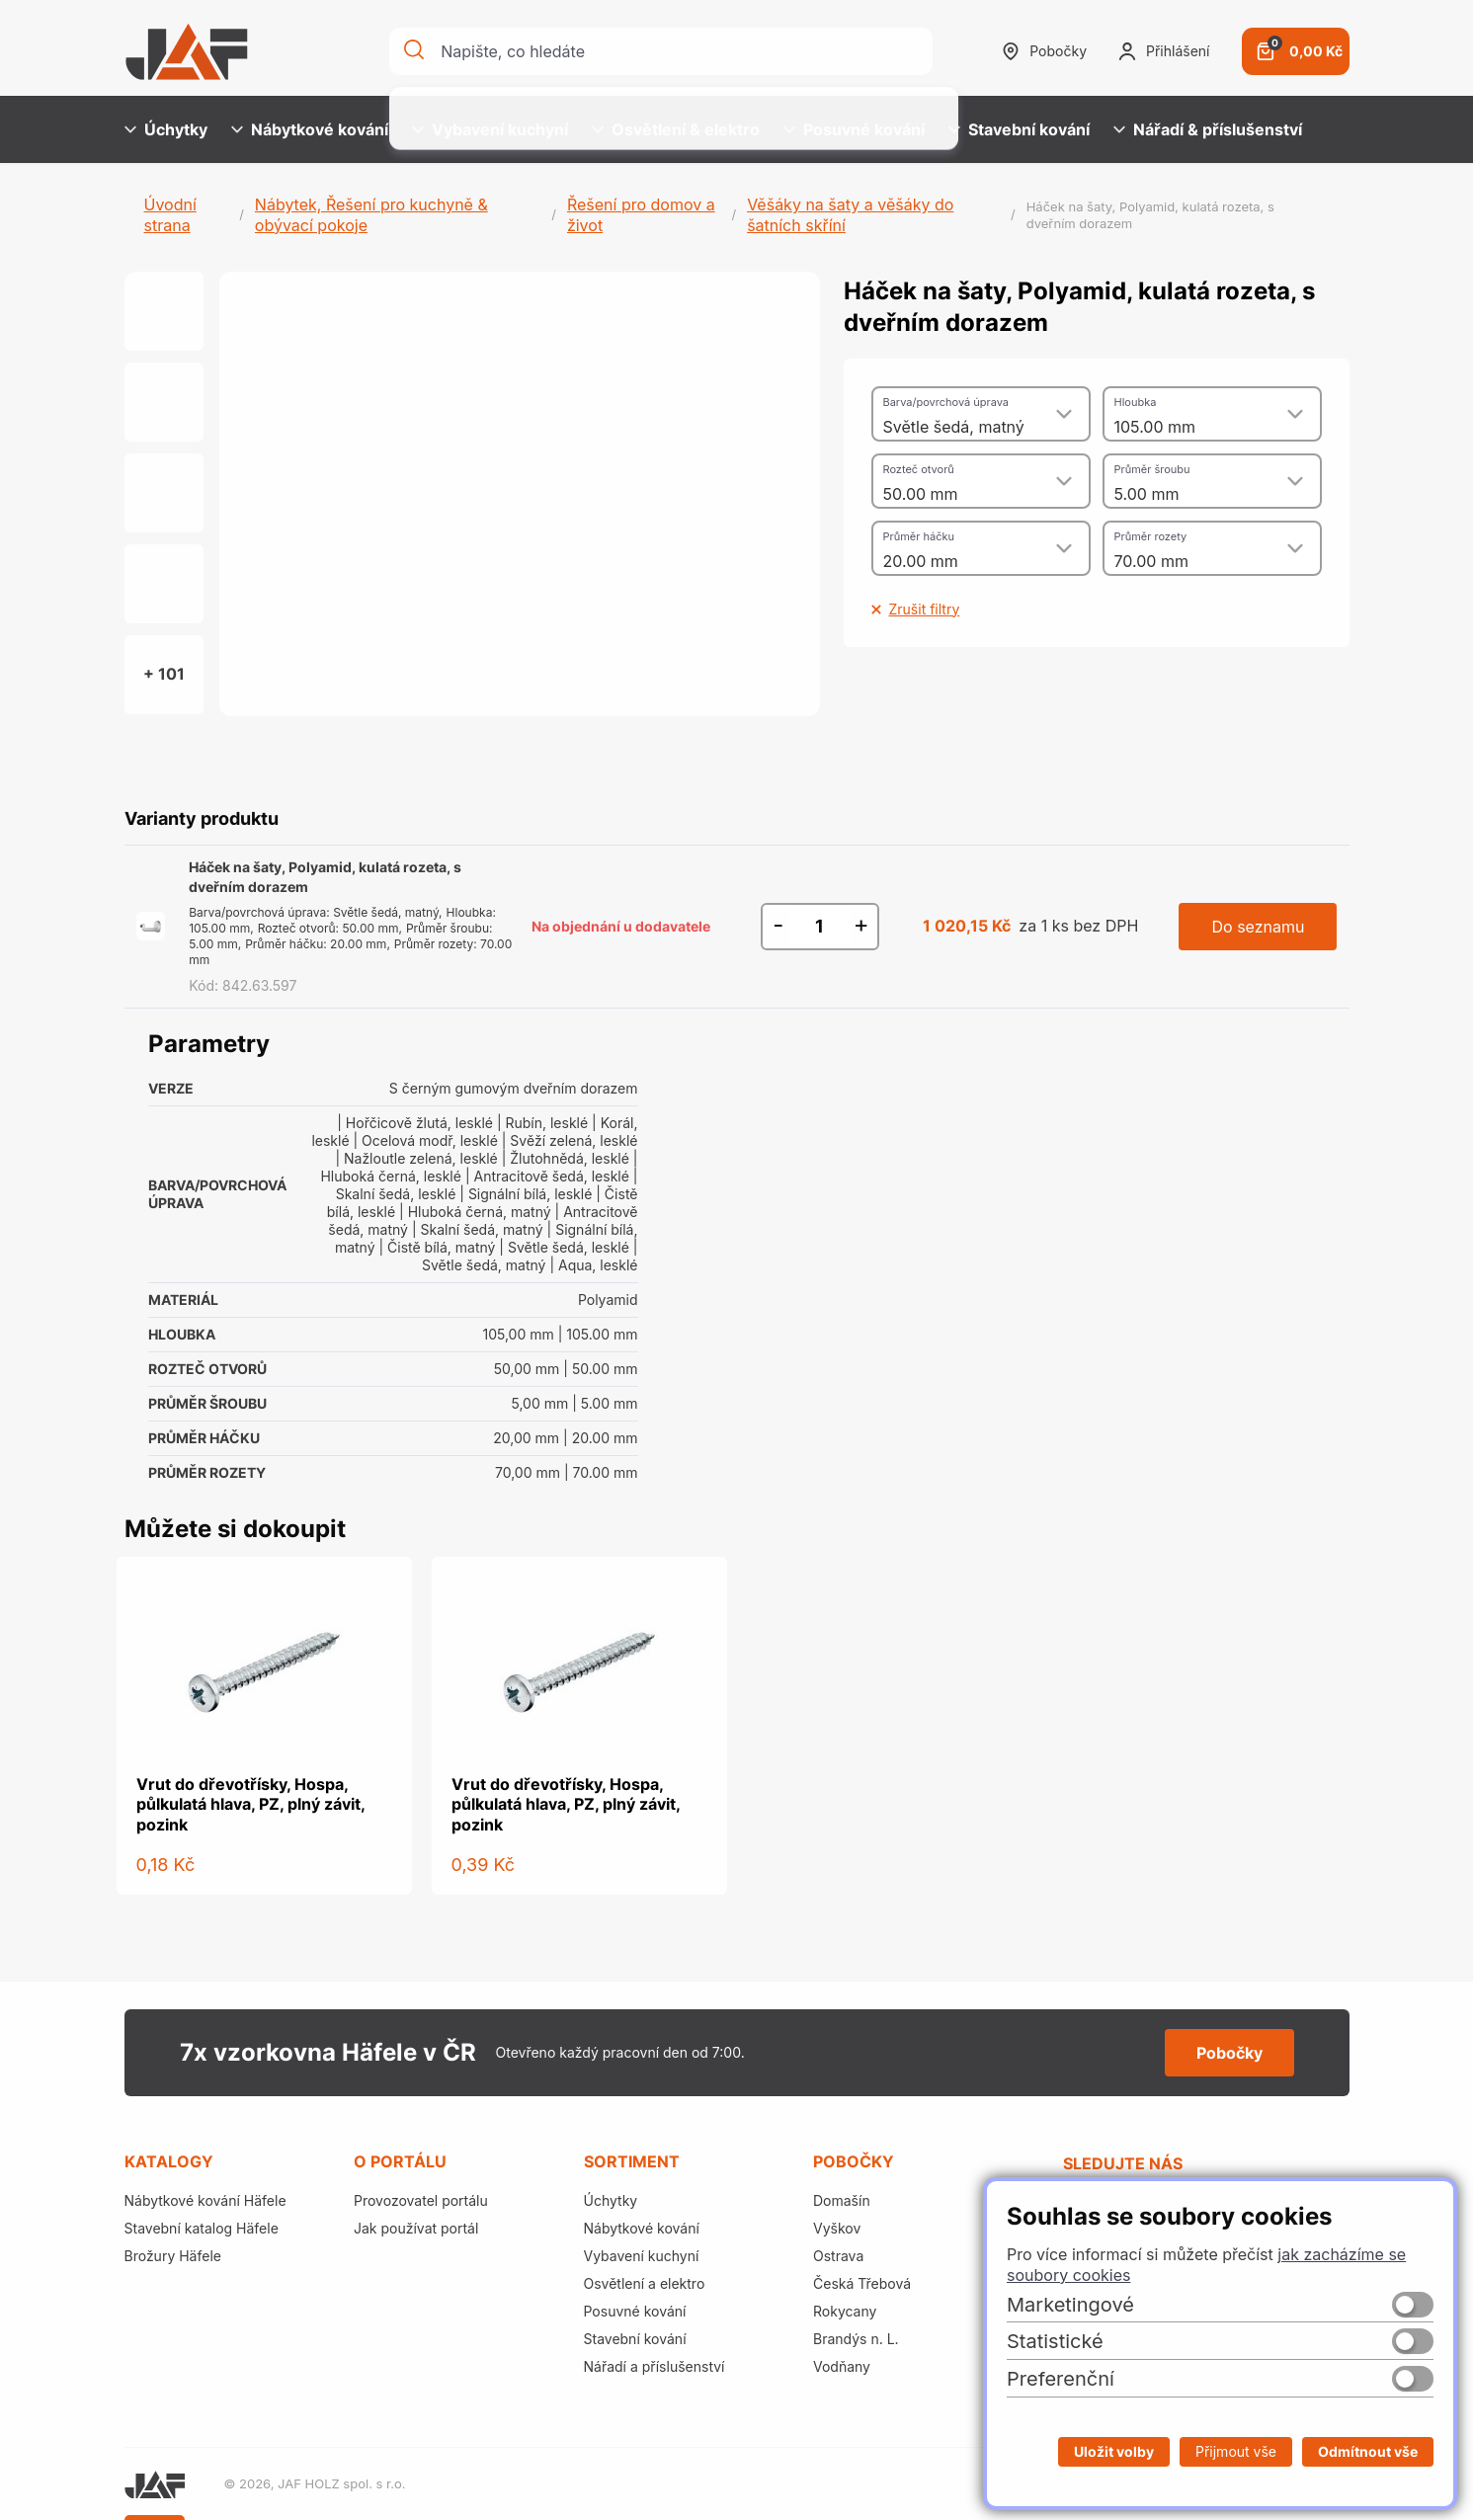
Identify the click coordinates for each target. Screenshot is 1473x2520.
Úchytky (165, 129)
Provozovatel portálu (421, 2200)
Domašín (841, 2200)
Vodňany (841, 2366)
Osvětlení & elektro (676, 129)
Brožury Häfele (172, 2255)
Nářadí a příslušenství (654, 2366)
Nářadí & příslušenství (1207, 129)
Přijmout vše (1235, 2451)
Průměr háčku (918, 536)
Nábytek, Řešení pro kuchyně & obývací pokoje (371, 215)
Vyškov (836, 2228)
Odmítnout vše (1368, 2451)
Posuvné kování (854, 129)
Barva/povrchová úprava (946, 402)
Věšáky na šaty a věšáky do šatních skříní (850, 215)
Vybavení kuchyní (490, 129)
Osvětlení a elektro (644, 2283)
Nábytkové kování (309, 129)
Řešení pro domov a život (641, 215)
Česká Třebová (862, 2283)
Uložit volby (1114, 2451)
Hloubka (1135, 402)
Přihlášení (1163, 51)
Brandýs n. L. (856, 2338)
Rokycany (844, 2311)
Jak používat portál (416, 2228)
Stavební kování (1019, 129)
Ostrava (838, 2255)
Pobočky (1044, 51)
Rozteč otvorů (918, 469)
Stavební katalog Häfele (201, 2228)
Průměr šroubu (1152, 469)
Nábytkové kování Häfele (205, 2200)
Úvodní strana (170, 215)
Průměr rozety (1150, 536)
